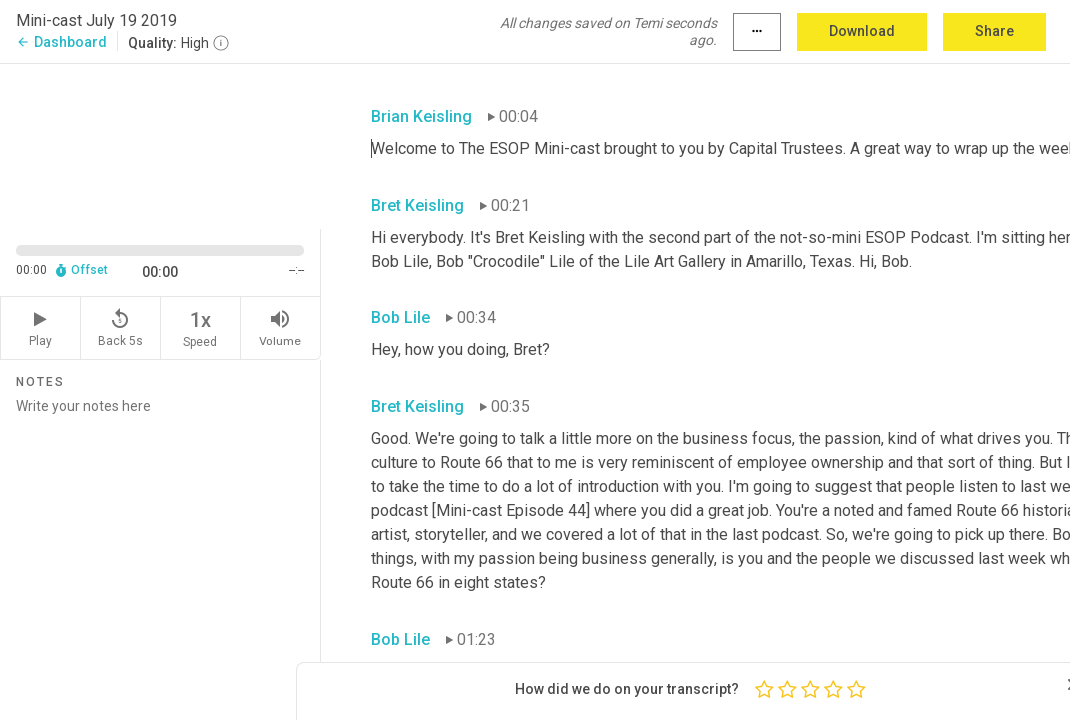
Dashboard (61, 42)
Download (862, 31)
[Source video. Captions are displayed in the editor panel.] (160, 144)
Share (994, 31)
